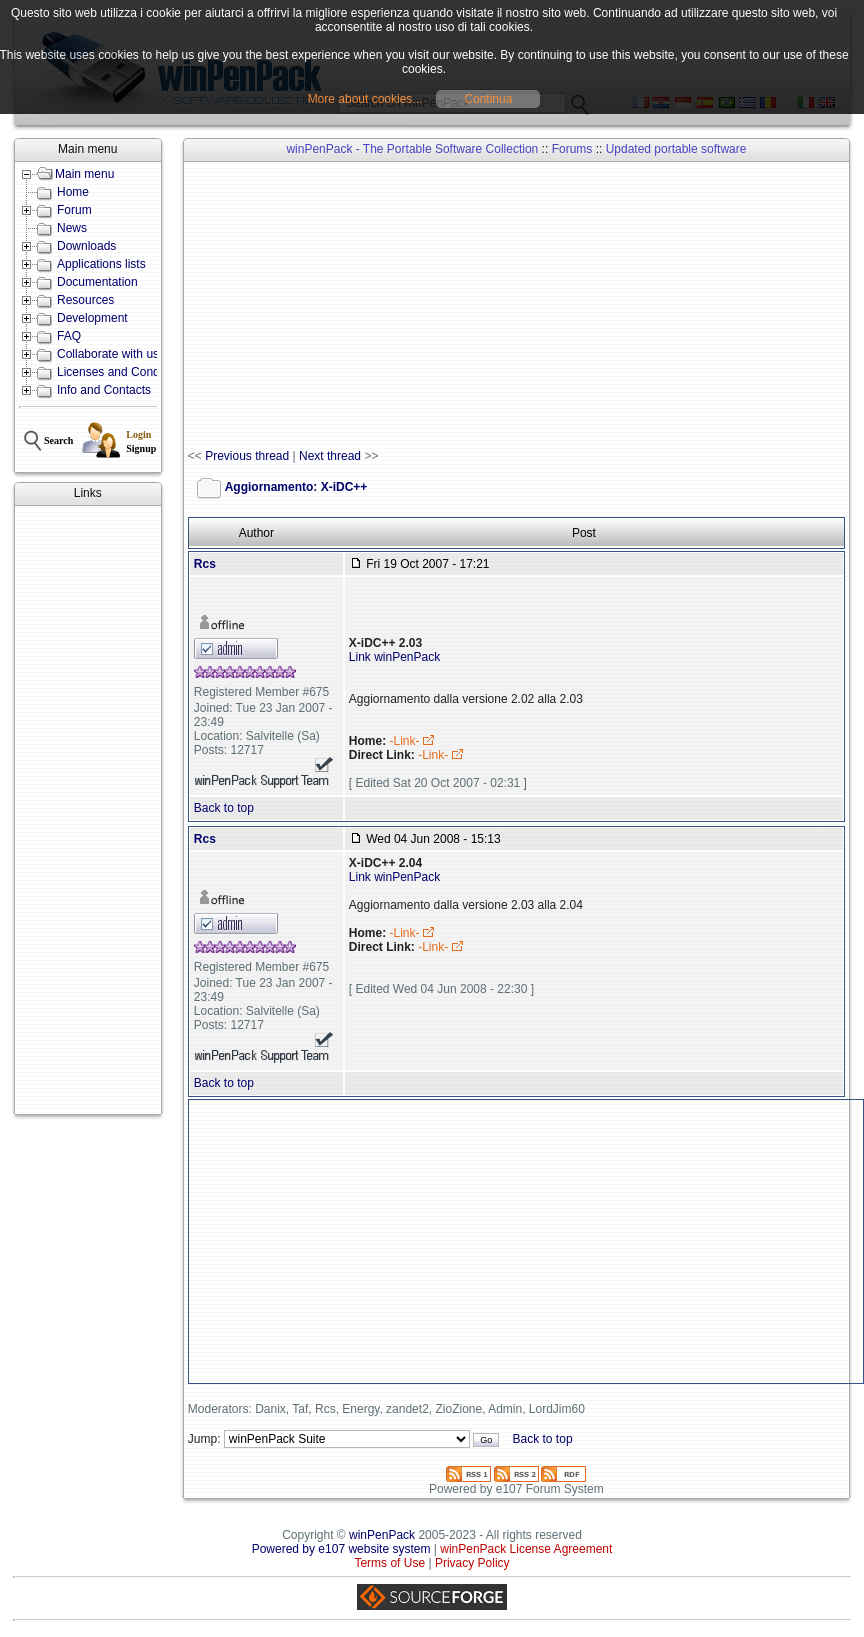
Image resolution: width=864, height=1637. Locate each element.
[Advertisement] (87, 810)
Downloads (86, 246)
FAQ (69, 336)
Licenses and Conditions (122, 372)
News (72, 228)
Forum (74, 210)
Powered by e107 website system (341, 1549)
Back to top (224, 808)
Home (73, 192)
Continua (488, 99)
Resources (85, 300)
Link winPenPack (394, 657)
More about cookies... (365, 99)
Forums (572, 149)
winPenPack (382, 1535)
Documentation (97, 282)
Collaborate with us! (109, 354)
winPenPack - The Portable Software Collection (412, 149)
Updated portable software (676, 149)
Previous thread (247, 456)
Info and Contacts (104, 390)
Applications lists (101, 264)
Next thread (330, 456)
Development (92, 318)
